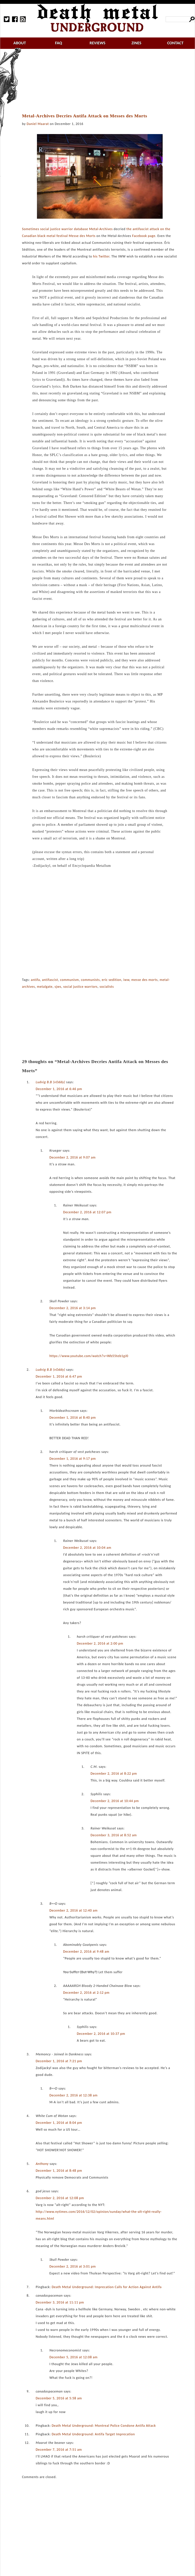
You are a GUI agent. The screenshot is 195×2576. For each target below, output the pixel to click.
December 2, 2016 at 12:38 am (73, 2095)
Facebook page (143, 236)
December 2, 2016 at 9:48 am (86, 1951)
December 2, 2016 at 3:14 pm (72, 1308)
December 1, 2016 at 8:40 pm (72, 1417)
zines (136, 42)
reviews (97, 42)
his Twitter (101, 256)
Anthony (42, 2164)
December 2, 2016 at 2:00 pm (100, 1643)
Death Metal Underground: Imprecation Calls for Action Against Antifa (107, 2287)
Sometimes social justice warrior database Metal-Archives (67, 229)
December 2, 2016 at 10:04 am (87, 1547)
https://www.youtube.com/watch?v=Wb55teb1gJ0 (88, 1356)
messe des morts (144, 980)
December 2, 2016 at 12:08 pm (60, 2198)
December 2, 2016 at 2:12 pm (86, 1992)
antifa (35, 980)
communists (90, 980)
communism (69, 980)
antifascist (50, 980)
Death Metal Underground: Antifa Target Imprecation (93, 2434)
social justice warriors (80, 986)
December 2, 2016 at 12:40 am (73, 1910)
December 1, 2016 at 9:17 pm (72, 1458)
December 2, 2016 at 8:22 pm (113, 1773)
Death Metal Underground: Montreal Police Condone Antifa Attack (104, 2425)
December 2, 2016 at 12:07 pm (87, 1212)
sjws (58, 986)
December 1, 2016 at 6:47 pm (59, 1376)
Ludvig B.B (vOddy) (50, 1082)
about (19, 42)
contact (175, 42)
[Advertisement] (102, 81)
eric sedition (111, 980)
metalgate (45, 986)
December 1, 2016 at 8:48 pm (59, 2170)
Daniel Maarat (38, 124)
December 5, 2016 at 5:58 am (59, 2398)
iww (126, 980)
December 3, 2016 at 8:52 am (113, 1835)
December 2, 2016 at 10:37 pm (101, 2034)
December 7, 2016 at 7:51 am (59, 2449)
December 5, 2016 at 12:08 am (73, 2357)
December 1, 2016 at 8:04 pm (59, 2123)
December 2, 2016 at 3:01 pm (72, 2266)
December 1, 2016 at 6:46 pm (59, 1089)
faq (58, 42)
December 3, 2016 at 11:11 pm (60, 2302)
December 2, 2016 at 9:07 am (72, 1157)
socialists (107, 986)
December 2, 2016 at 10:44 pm (114, 1801)
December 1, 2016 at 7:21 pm (59, 2061)
